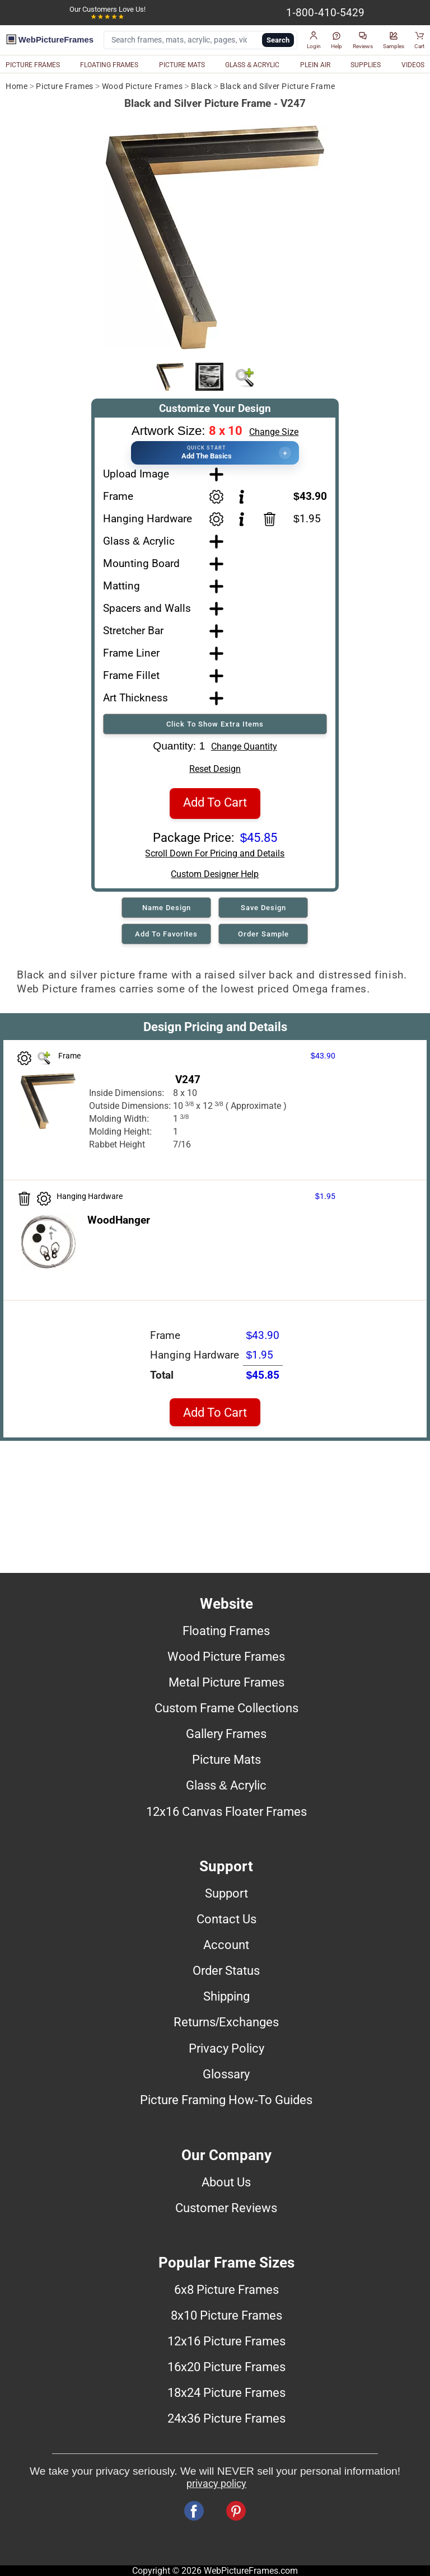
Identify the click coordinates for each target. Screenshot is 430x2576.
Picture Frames (64, 86)
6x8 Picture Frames (226, 2289)
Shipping (226, 1996)
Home (16, 86)
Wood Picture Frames (142, 86)
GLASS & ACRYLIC (252, 65)
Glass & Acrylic (139, 541)
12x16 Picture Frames (226, 2341)
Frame (118, 496)
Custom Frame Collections (226, 1708)
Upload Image (136, 473)
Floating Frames (226, 1630)
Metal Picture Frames (226, 1682)
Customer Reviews (226, 2207)
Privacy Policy (226, 2048)
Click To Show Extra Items (215, 724)
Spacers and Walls (147, 608)
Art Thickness (135, 697)
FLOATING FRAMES (109, 65)
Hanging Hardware (147, 518)
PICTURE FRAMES (33, 65)
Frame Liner (131, 653)
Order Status (226, 1970)
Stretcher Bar (133, 630)
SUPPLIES (365, 65)
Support (226, 1893)
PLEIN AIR (315, 65)
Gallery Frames (226, 1733)
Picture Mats (226, 1759)
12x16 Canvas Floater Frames (226, 1811)
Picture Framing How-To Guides (226, 2099)
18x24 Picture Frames (226, 2392)
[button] (314, 40)
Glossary (226, 2074)
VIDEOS (412, 65)
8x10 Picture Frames (226, 2315)
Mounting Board (141, 563)
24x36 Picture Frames (226, 2418)
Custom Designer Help (215, 874)
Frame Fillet (131, 675)
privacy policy (216, 2483)
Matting (121, 585)
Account (226, 1944)
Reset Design (215, 769)
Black (201, 86)
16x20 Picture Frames (226, 2366)
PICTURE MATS (182, 65)
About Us (226, 2182)
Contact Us (226, 1919)
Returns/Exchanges (226, 2022)
